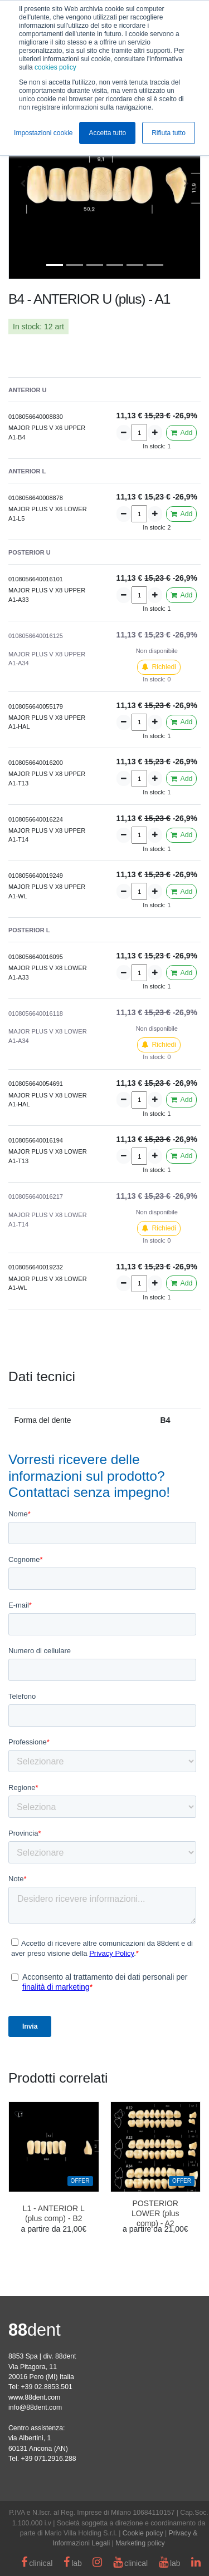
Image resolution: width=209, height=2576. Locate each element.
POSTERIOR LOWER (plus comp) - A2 (155, 2213)
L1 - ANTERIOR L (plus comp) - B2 (54, 2213)
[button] (22, 183)
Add (181, 433)
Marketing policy (140, 2543)
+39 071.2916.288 (48, 2459)
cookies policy (55, 67)
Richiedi (159, 667)
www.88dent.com (34, 2397)
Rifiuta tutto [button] (169, 133)
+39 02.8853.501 (46, 2387)
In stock (26, 326)
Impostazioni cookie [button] (43, 133)
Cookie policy (143, 2533)
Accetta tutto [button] (107, 133)
